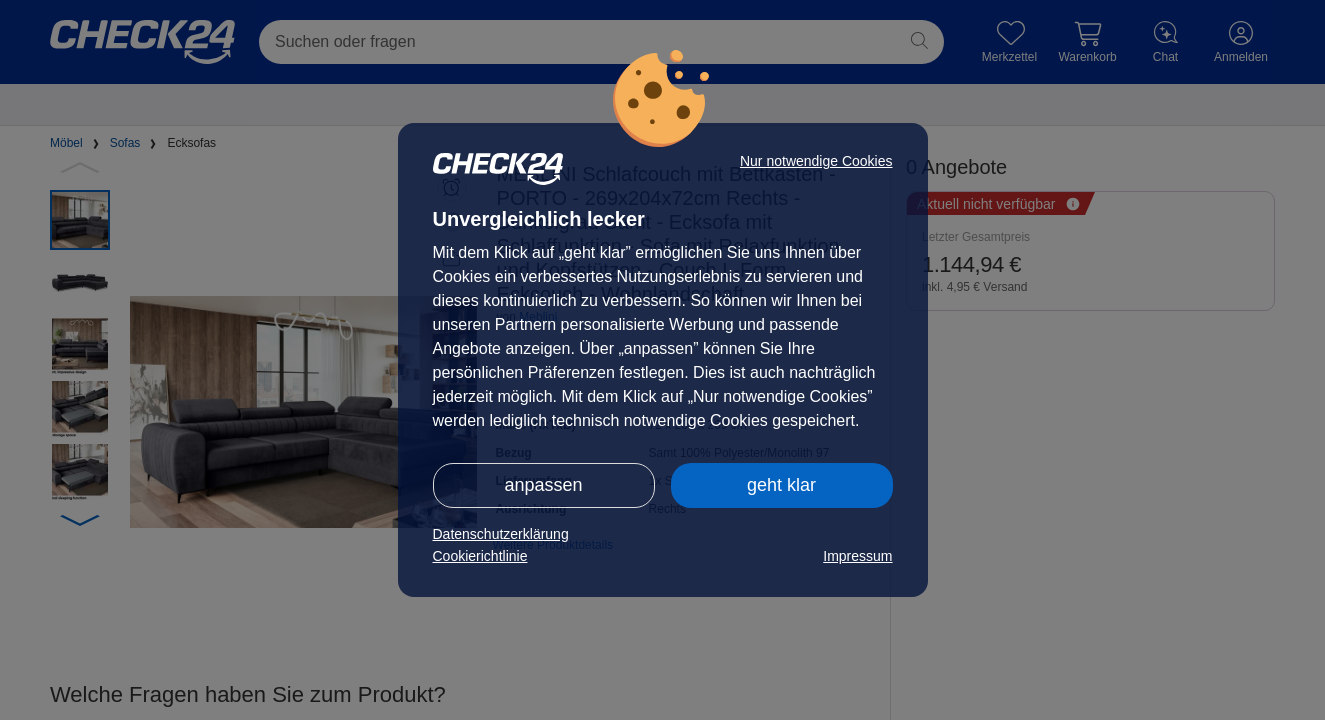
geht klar (781, 485)
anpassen (543, 485)
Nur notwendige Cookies (816, 161)
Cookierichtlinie (480, 556)
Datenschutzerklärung (501, 534)
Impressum (857, 556)
